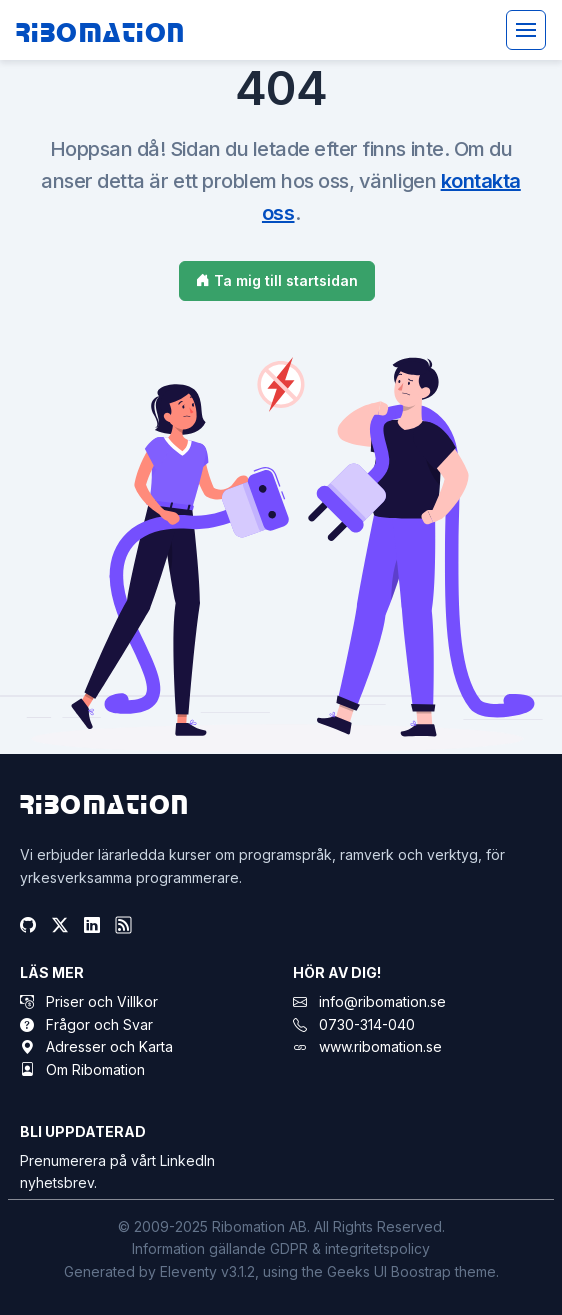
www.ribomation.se (380, 1046)
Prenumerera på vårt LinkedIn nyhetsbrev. (117, 1171)
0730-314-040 (367, 1024)
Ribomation (100, 30)
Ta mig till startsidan (277, 280)
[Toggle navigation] (526, 30)
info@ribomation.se (382, 1001)
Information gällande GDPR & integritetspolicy (281, 1248)
